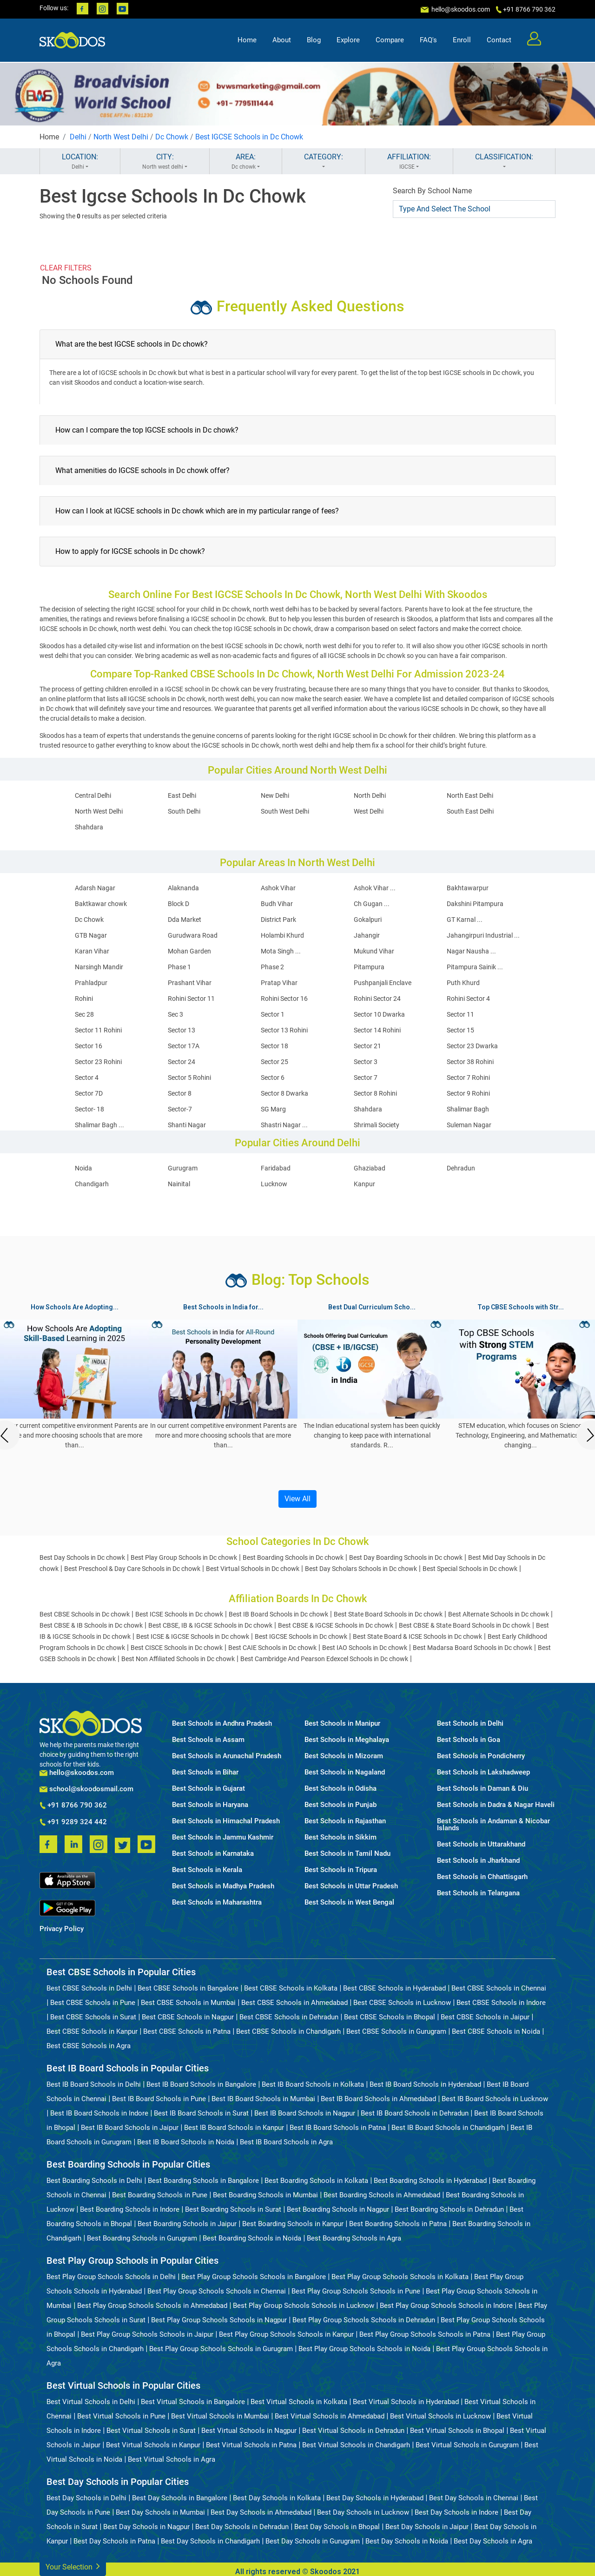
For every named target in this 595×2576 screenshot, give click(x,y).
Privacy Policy (62, 1928)
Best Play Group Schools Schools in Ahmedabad (152, 2305)
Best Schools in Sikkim (340, 1837)
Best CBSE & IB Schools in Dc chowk (91, 1625)
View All (297, 1498)
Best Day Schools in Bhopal (337, 2527)
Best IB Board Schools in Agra (286, 2142)
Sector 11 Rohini (98, 1030)
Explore (348, 40)
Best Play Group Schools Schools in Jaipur (147, 2334)
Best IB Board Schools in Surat (201, 2113)
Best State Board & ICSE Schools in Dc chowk (417, 1636)
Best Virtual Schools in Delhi (90, 2402)
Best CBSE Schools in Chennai (498, 1988)
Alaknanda (183, 888)
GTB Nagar (91, 935)
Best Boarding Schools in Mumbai (265, 2195)
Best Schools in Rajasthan (345, 1821)
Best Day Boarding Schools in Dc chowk (406, 1557)
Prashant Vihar (190, 982)
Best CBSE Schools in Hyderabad (394, 1988)
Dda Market (184, 919)
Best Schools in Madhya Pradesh (223, 1886)
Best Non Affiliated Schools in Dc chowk (178, 1659)
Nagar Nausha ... (471, 951)
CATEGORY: (323, 161)
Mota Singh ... (281, 951)
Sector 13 (181, 1030)
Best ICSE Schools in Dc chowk (179, 1614)
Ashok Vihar (278, 888)
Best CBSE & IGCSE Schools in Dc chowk (335, 1625)
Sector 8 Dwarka (284, 1093)
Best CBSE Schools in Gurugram (396, 2031)
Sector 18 (274, 1046)
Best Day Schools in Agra (493, 2541)
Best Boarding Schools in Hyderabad (430, 2180)
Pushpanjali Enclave (382, 982)
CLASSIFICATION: (504, 161)
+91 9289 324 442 (73, 1822)
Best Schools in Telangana (478, 1893)
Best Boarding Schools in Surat (233, 2209)
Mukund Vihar (374, 951)
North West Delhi (120, 136)
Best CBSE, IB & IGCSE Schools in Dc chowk (210, 1625)
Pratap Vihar (279, 982)
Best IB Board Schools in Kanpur (234, 2127)
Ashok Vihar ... (375, 888)
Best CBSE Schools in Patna (187, 2031)
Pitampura (369, 967)
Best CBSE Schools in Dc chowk (85, 1614)
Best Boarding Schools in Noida (252, 2238)
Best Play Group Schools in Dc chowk (184, 1557)
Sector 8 (180, 1093)
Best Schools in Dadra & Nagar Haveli (496, 1804)
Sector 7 (365, 1077)
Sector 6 (272, 1077)
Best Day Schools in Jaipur (427, 2527)
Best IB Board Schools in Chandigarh (448, 2127)
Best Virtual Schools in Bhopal (457, 2430)
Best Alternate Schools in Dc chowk (498, 1614)
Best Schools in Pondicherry (481, 1756)
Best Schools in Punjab (340, 1804)
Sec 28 (84, 1014)
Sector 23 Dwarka (472, 1046)
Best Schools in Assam (208, 1739)
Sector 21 (367, 1046)
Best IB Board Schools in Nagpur (304, 2113)
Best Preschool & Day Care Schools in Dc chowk (132, 1568)
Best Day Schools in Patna (114, 2541)
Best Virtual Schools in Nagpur (249, 2430)
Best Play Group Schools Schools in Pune (355, 2291)
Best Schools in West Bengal (349, 1902)
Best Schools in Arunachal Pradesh (226, 1756)
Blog (314, 40)
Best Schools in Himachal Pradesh (226, 1821)
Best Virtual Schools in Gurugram (467, 2445)
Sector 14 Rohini (377, 1030)
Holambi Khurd (282, 935)
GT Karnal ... (465, 919)
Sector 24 (181, 1061)
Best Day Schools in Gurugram (312, 2541)
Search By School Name (432, 190)
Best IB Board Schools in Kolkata (313, 2084)
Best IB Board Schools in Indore (99, 2113)
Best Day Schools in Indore (456, 2512)
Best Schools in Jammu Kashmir (222, 1837)
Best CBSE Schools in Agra (88, 2046)
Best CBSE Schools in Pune (92, 2002)
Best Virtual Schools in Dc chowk (252, 1568)
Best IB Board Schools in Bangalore (201, 2084)
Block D (178, 903)
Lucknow (274, 1184)
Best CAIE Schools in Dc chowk (272, 1647)
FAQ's (428, 40)
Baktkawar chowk (101, 903)
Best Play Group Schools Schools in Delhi (111, 2277)
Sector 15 (460, 1030)
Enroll (462, 40)
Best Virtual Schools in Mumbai (220, 2416)
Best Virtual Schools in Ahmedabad (329, 2416)
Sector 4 (87, 1077)
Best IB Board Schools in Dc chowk (278, 1614)
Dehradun (461, 1168)
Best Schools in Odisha (340, 1788)
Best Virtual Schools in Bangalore (193, 2402)
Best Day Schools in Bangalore (179, 2498)
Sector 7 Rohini (468, 1077)
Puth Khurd (463, 982)
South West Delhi (285, 811)
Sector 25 (274, 1061)
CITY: (164, 161)
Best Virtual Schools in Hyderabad (406, 2402)
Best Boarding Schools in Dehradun (449, 2209)
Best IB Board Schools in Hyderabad (425, 2084)
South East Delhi (470, 811)
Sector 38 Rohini (470, 1061)
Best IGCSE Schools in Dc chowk (301, 1636)
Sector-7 (180, 1109)
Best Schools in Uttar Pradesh (351, 1886)
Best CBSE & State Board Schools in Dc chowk (464, 1625)
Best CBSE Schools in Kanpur (92, 2031)
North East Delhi (470, 795)
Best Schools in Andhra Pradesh (222, 1723)
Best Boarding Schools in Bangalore (203, 2180)
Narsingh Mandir (99, 967)
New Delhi (275, 795)
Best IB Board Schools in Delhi (93, 2084)
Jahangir (367, 935)
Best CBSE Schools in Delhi (89, 1988)
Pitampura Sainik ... (475, 967)
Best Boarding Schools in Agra (354, 2238)
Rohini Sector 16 (284, 998)
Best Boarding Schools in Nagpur (338, 2209)
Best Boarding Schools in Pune (159, 2195)
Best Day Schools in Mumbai (160, 2512)
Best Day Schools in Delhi (86, 2498)
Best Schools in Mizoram (343, 1756)
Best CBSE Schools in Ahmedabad (294, 2002)
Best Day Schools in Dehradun (242, 2527)
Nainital (179, 1184)
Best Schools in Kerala (207, 1869)
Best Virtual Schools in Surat (151, 2430)
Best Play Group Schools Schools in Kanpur (286, 2334)
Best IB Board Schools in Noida (185, 2142)
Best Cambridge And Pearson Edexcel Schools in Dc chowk (324, 1659)
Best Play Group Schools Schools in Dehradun (363, 2320)
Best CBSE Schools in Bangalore (188, 1988)
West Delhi (368, 811)
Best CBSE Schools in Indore (501, 2002)
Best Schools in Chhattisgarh (482, 1876)
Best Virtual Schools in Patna (251, 2445)
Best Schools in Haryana (210, 1804)
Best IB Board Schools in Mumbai (263, 2099)
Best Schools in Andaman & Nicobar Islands (493, 1825)
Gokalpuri (368, 919)
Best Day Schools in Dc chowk (82, 1557)
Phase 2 (272, 967)
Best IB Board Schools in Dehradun (415, 2113)
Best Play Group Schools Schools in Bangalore (253, 2277)
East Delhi (182, 795)
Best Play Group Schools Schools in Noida (364, 2349)
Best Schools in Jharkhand (478, 1860)
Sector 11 (460, 1014)
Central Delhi (93, 795)
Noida (83, 1168)
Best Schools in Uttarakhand (481, 1844)
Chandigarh (92, 1184)
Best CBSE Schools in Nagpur (188, 2017)
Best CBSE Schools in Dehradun (288, 2017)
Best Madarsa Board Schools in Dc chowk (472, 1647)
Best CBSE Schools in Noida (496, 2031)
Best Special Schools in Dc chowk (470, 1568)
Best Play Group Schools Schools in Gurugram (221, 2349)
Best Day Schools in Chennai (473, 2498)
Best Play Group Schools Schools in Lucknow (303, 2305)
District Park (278, 919)
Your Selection (73, 2566)
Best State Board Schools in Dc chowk (388, 1614)
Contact (499, 40)
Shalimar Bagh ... (99, 1125)
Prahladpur (91, 982)
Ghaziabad (369, 1168)
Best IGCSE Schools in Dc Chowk (249, 136)
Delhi (78, 136)
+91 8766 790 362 (73, 1805)
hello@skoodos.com (460, 9)
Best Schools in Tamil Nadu (347, 1853)
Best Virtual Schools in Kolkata (299, 2402)
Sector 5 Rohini (189, 1077)
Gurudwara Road (193, 935)
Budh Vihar (277, 903)
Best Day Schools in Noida (406, 2541)
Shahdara (89, 827)
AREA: (245, 161)
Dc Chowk (171, 136)
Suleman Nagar (469, 1125)
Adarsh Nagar (95, 888)
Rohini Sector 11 (191, 998)
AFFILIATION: (409, 161)
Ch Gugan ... (372, 903)
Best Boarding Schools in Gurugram (142, 2238)
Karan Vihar (92, 951)
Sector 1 (272, 1014)
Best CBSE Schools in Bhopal (389, 2017)
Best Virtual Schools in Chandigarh (356, 2445)
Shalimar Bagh (468, 1109)
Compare (390, 40)
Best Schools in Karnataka (213, 1853)
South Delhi (184, 811)
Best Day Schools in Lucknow (363, 2512)
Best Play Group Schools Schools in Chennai (216, 2291)
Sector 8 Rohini (375, 1093)
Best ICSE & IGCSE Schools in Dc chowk (192, 1636)
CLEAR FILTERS (66, 267)
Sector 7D (89, 1093)
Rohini (84, 998)
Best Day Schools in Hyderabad (374, 2498)
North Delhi (370, 795)
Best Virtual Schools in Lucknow (440, 2416)
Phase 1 (179, 967)
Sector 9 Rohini (468, 1093)
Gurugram (183, 1168)
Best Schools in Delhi (470, 1723)
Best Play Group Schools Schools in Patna (424, 2334)
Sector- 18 (89, 1109)
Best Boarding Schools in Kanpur (293, 2224)
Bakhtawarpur (468, 888)
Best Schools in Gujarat (208, 1788)
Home (247, 40)
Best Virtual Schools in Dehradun (353, 2430)
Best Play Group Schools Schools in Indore (446, 2305)
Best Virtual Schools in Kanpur (153, 2445)
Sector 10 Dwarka (379, 1014)
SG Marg (273, 1109)
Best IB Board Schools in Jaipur (129, 2127)
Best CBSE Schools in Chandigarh (288, 2031)
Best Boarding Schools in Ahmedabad (382, 2195)
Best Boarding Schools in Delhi (94, 2180)
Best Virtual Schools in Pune (121, 2416)
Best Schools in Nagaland (344, 1772)
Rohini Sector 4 (468, 998)
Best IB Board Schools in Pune (159, 2099)
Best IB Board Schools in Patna (338, 2127)
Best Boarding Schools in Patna (398, 2224)
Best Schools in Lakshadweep (483, 1772)
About (281, 40)
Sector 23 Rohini (98, 1061)
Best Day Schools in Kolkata (277, 2498)
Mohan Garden (189, 951)
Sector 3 (365, 1061)
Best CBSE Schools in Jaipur (485, 2017)
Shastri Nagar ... (284, 1125)
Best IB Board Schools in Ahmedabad (378, 2099)
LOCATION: (80, 161)
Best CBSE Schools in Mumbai (188, 2002)
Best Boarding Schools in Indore (129, 2209)
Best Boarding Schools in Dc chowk (293, 1557)
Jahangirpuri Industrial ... (483, 935)
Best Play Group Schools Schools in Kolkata (400, 2277)
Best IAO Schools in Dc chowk (364, 1647)
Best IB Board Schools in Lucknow (495, 2099)
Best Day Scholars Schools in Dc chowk (361, 1568)
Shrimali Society (376, 1125)
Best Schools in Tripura (340, 1869)
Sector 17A (183, 1046)
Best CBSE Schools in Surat (93, 2017)
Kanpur (364, 1184)
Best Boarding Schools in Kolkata (316, 2180)
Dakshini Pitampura (475, 903)
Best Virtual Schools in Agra (171, 2459)
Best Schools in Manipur (342, 1723)
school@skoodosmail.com (86, 1789)
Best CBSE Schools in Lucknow (402, 2002)
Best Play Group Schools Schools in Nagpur (219, 2320)
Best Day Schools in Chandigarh (210, 2541)
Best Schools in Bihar (205, 1772)
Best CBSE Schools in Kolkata (290, 1988)
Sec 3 (175, 1014)
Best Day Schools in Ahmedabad (261, 2512)
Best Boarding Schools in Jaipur (187, 2224)
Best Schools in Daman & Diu (482, 1788)
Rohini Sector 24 (377, 998)
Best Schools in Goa (468, 1739)
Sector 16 (88, 1046)
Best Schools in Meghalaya (346, 1739)
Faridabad (276, 1168)
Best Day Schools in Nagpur (146, 2527)
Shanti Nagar (187, 1125)
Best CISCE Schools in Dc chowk (177, 1647)
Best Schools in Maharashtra (217, 1902)
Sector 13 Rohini (284, 1030)
